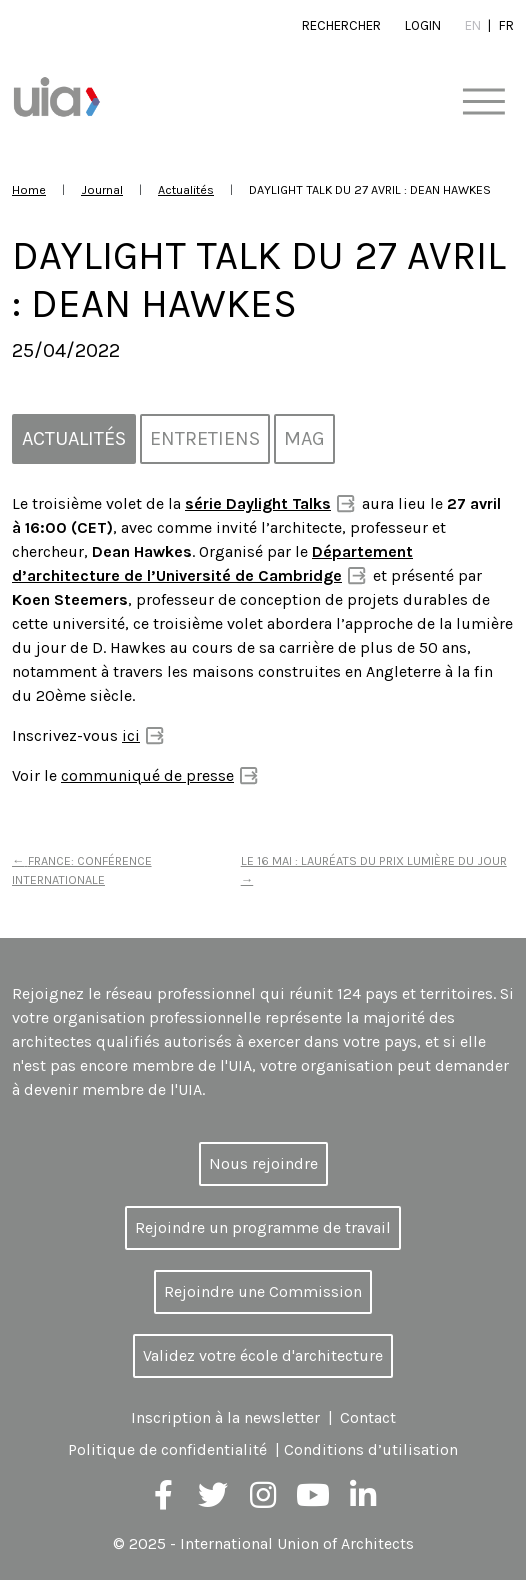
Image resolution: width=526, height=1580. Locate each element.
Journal (102, 189)
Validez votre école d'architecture (263, 1355)
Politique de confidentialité (167, 1449)
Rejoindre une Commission (263, 1291)
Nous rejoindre (263, 1163)
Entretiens (205, 438)
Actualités (186, 189)
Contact (368, 1417)
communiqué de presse (147, 775)
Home (29, 189)
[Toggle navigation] (483, 102)
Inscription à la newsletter (225, 1417)
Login (423, 25)
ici (131, 735)
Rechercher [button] (341, 25)
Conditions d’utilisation (371, 1449)
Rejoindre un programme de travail (263, 1227)
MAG (304, 438)
